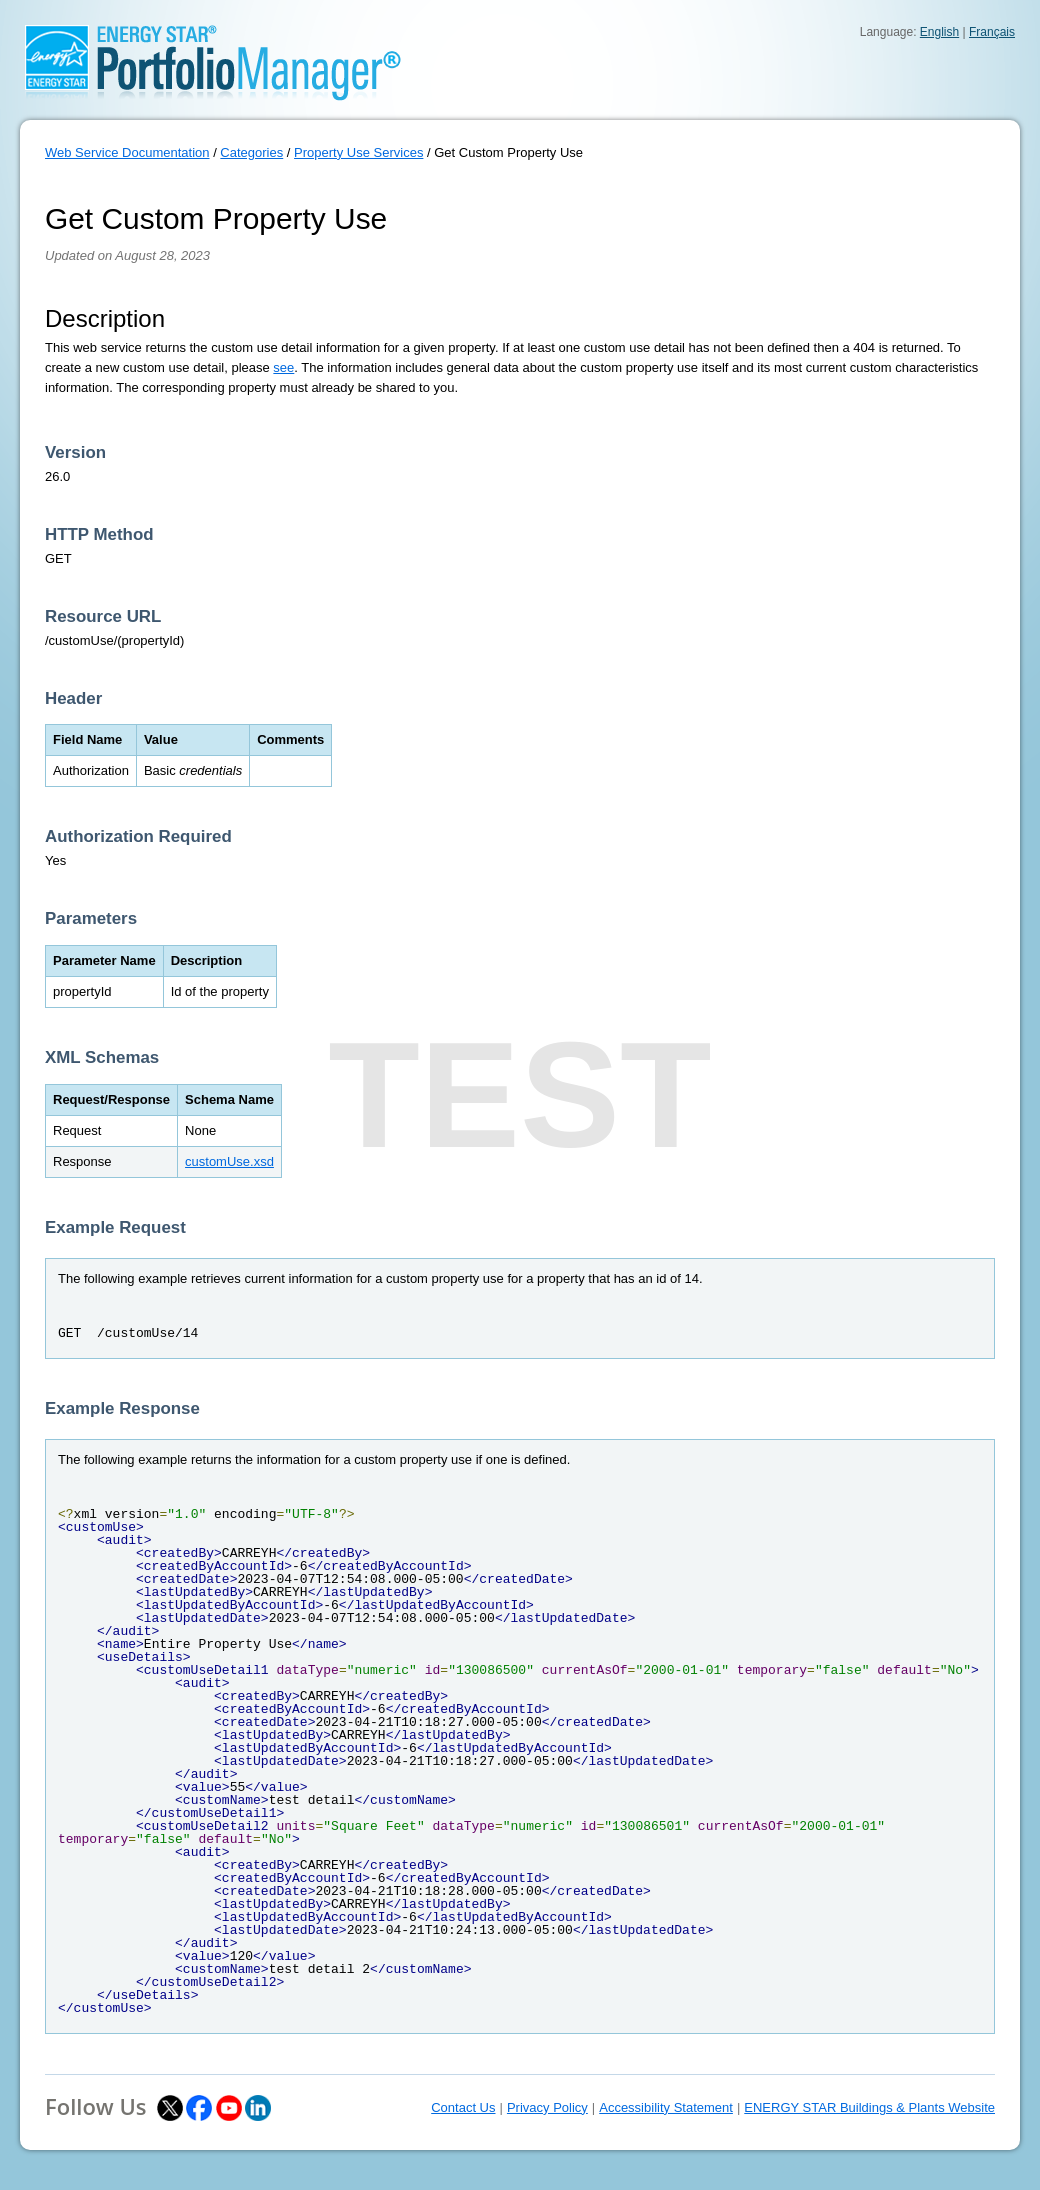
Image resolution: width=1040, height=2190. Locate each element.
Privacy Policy (547, 2107)
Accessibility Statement (666, 2107)
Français (992, 32)
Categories (251, 152)
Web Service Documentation (127, 152)
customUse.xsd (229, 1161)
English (939, 32)
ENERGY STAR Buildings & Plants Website (869, 2107)
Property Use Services (358, 152)
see (283, 367)
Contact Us (463, 2107)
